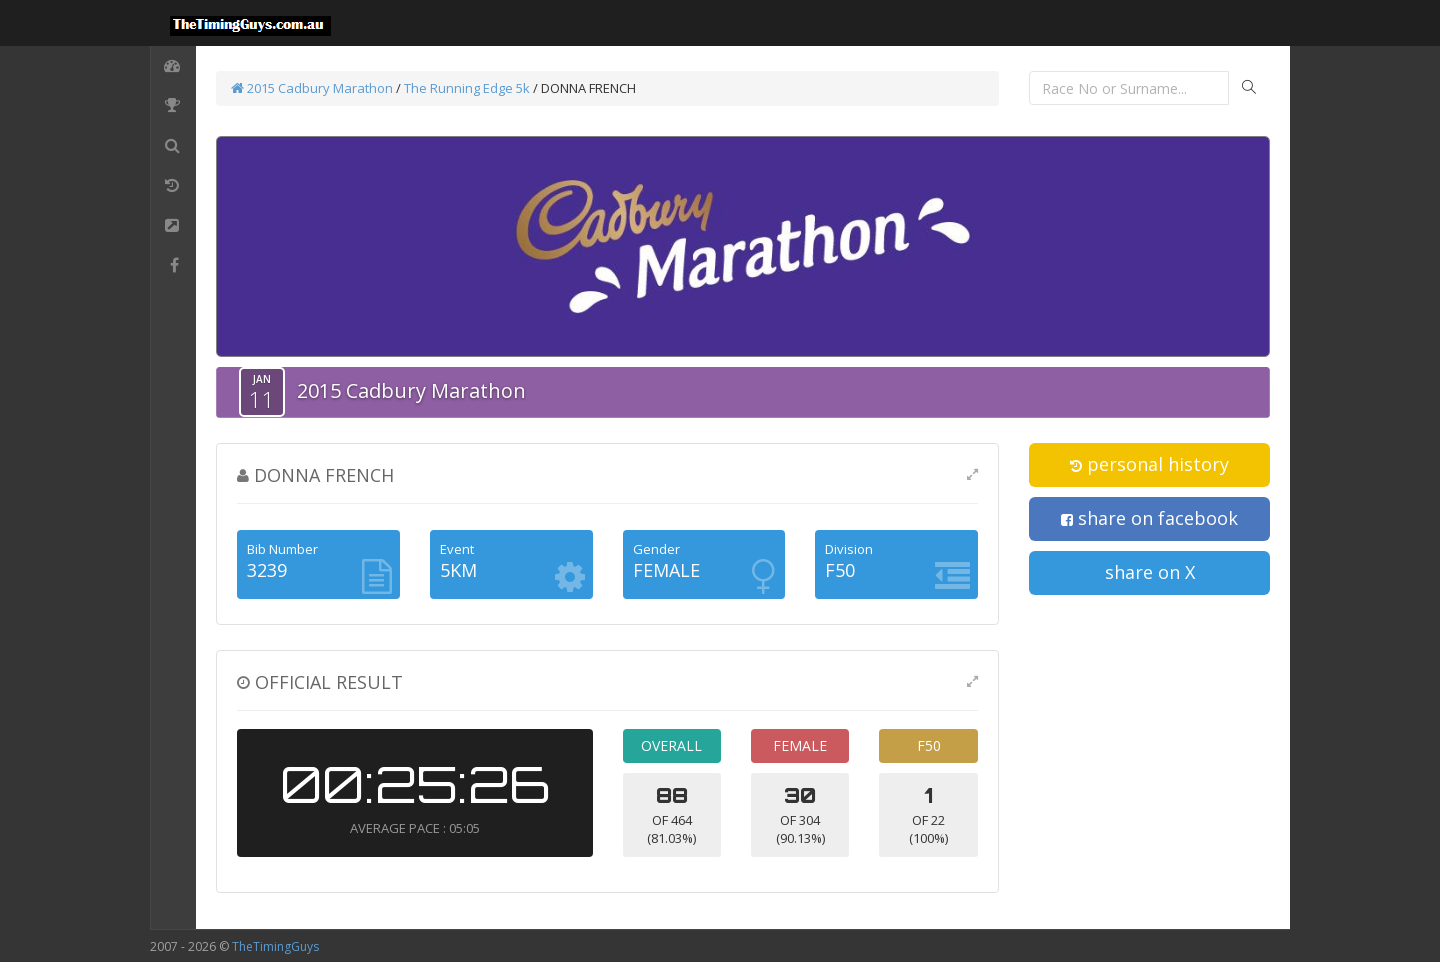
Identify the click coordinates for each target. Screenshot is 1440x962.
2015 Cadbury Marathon (312, 88)
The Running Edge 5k (467, 88)
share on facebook (1149, 518)
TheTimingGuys (275, 946)
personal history (1149, 464)
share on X (1150, 572)
